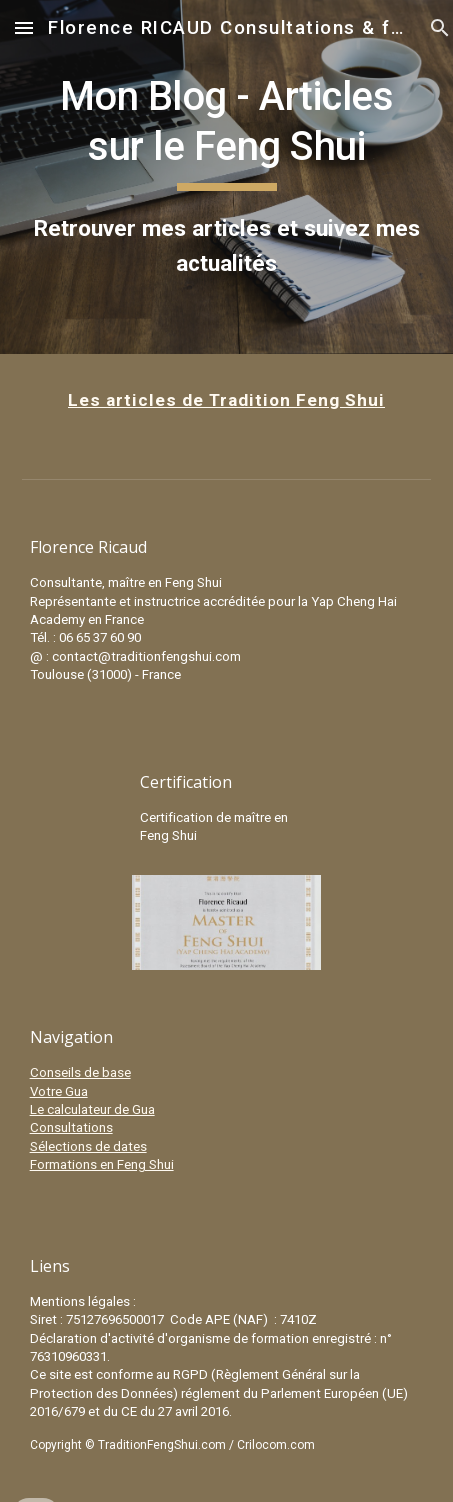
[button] (24, 27)
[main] (227, 177)
